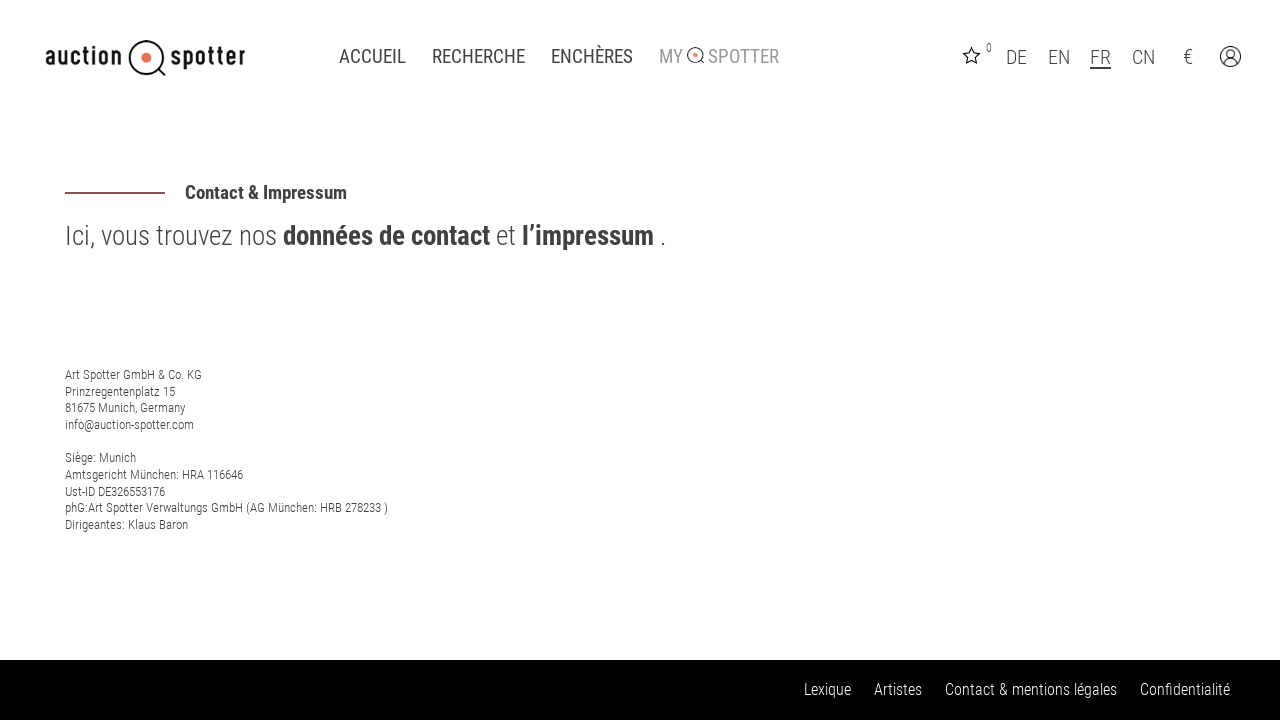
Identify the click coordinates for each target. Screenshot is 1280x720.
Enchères (592, 57)
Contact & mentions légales (1031, 689)
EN (1059, 57)
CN (1143, 57)
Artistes (898, 689)
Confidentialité (1185, 689)
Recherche (478, 57)
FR (1100, 57)
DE (1016, 57)
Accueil (372, 57)
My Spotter (719, 57)
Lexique (827, 689)
